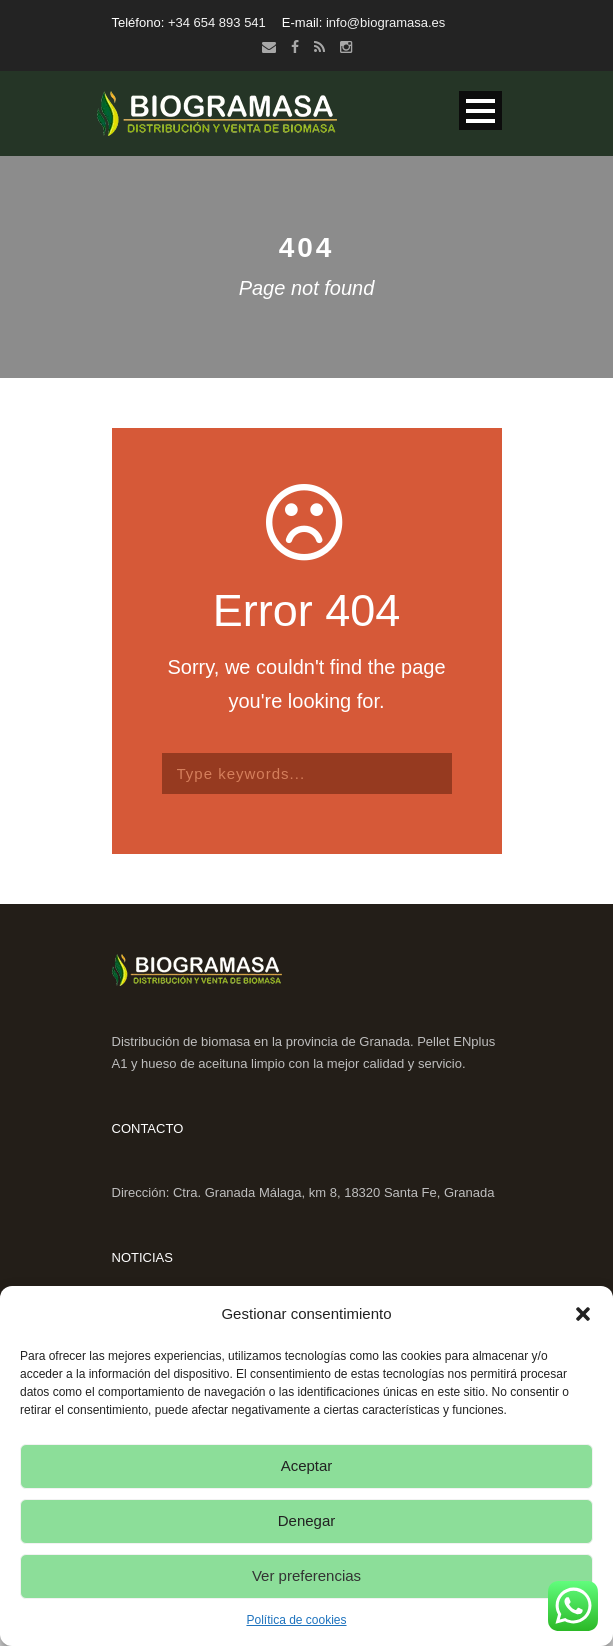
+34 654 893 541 (217, 22)
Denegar (307, 1520)
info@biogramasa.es (385, 22)
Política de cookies (296, 1620)
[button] (583, 1314)
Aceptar (307, 1465)
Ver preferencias (306, 1575)
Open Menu (480, 110)
